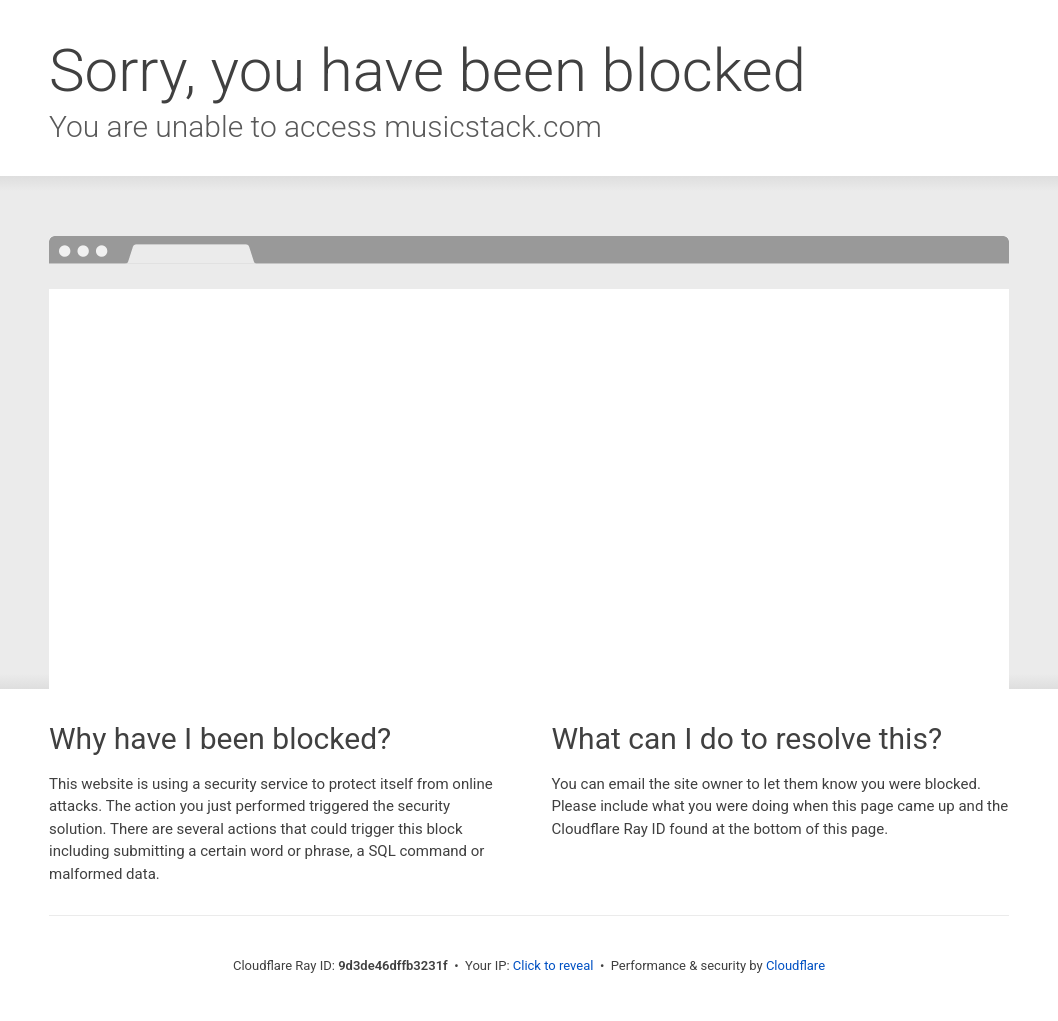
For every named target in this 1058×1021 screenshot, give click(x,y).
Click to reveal (553, 965)
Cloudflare (795, 965)
